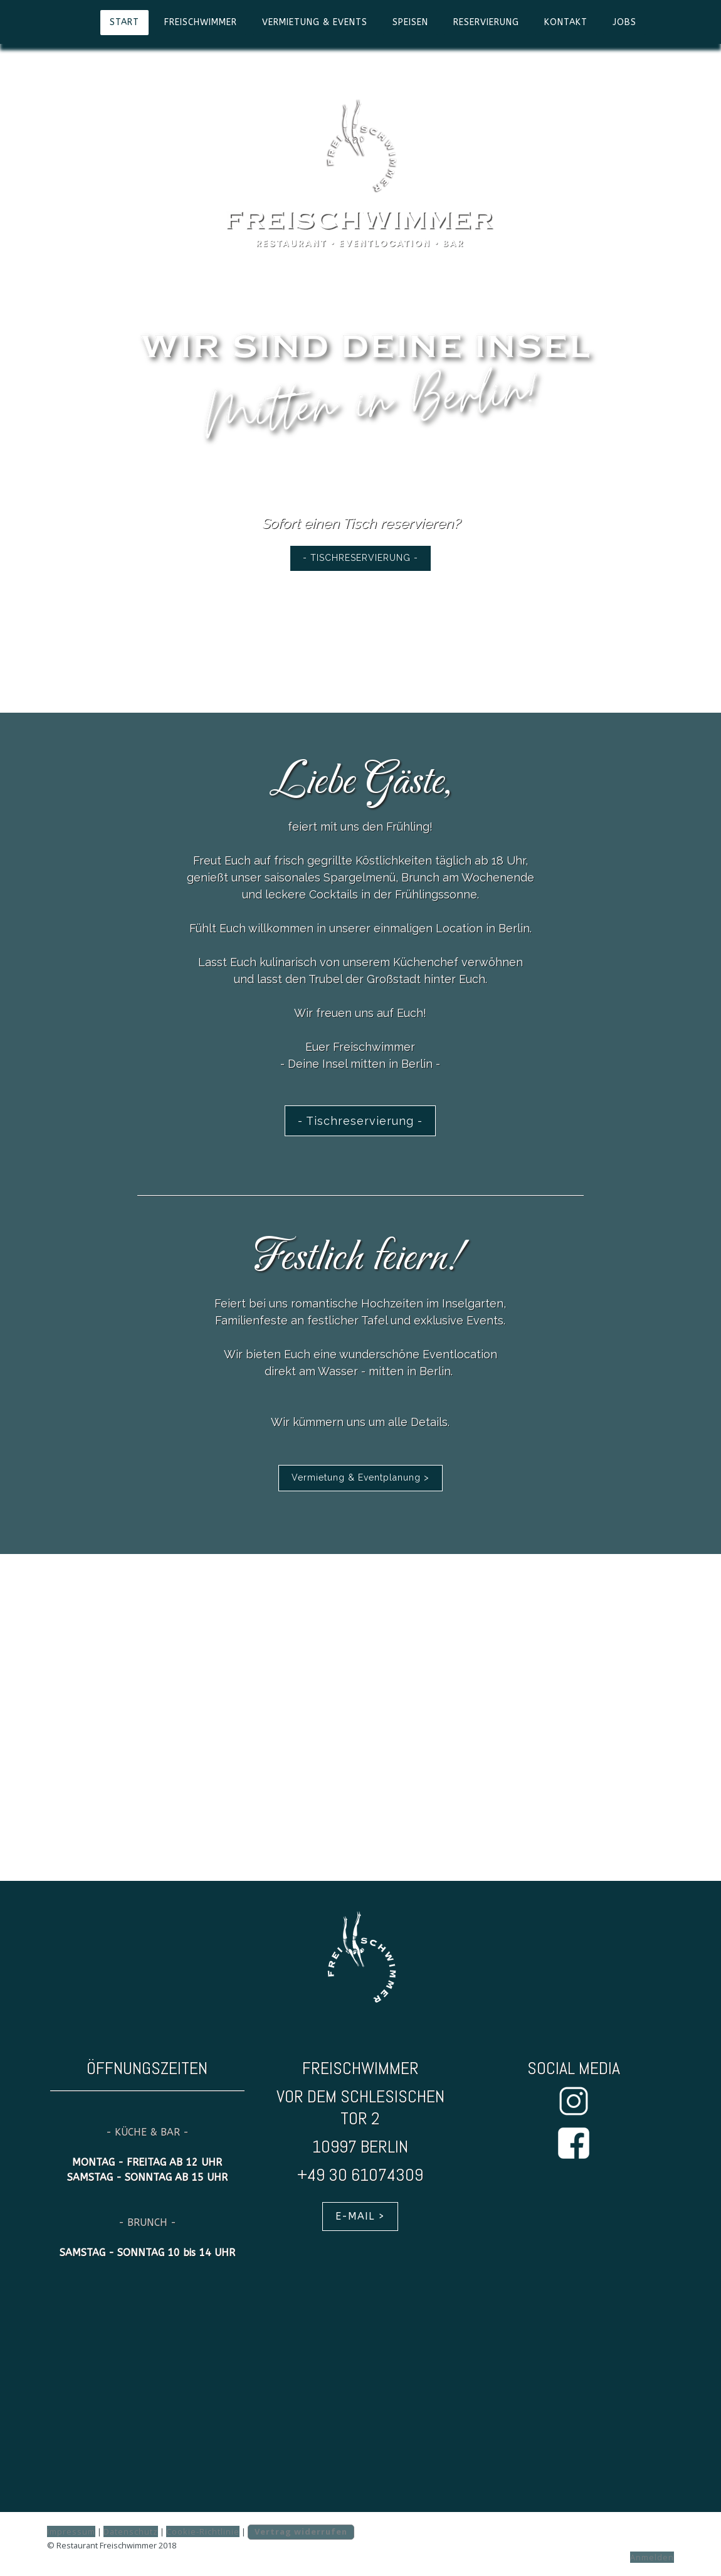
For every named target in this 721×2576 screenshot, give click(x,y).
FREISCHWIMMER (200, 22)
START (124, 22)
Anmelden (652, 2557)
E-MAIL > (360, 2216)
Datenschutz (130, 2531)
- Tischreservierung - (360, 1120)
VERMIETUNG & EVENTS (314, 22)
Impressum (71, 2531)
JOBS (624, 22)
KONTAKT (565, 22)
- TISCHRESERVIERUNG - (360, 558)
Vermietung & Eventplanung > (360, 1477)
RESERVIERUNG (486, 22)
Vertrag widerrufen (301, 2531)
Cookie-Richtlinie (202, 2531)
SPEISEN (410, 22)
